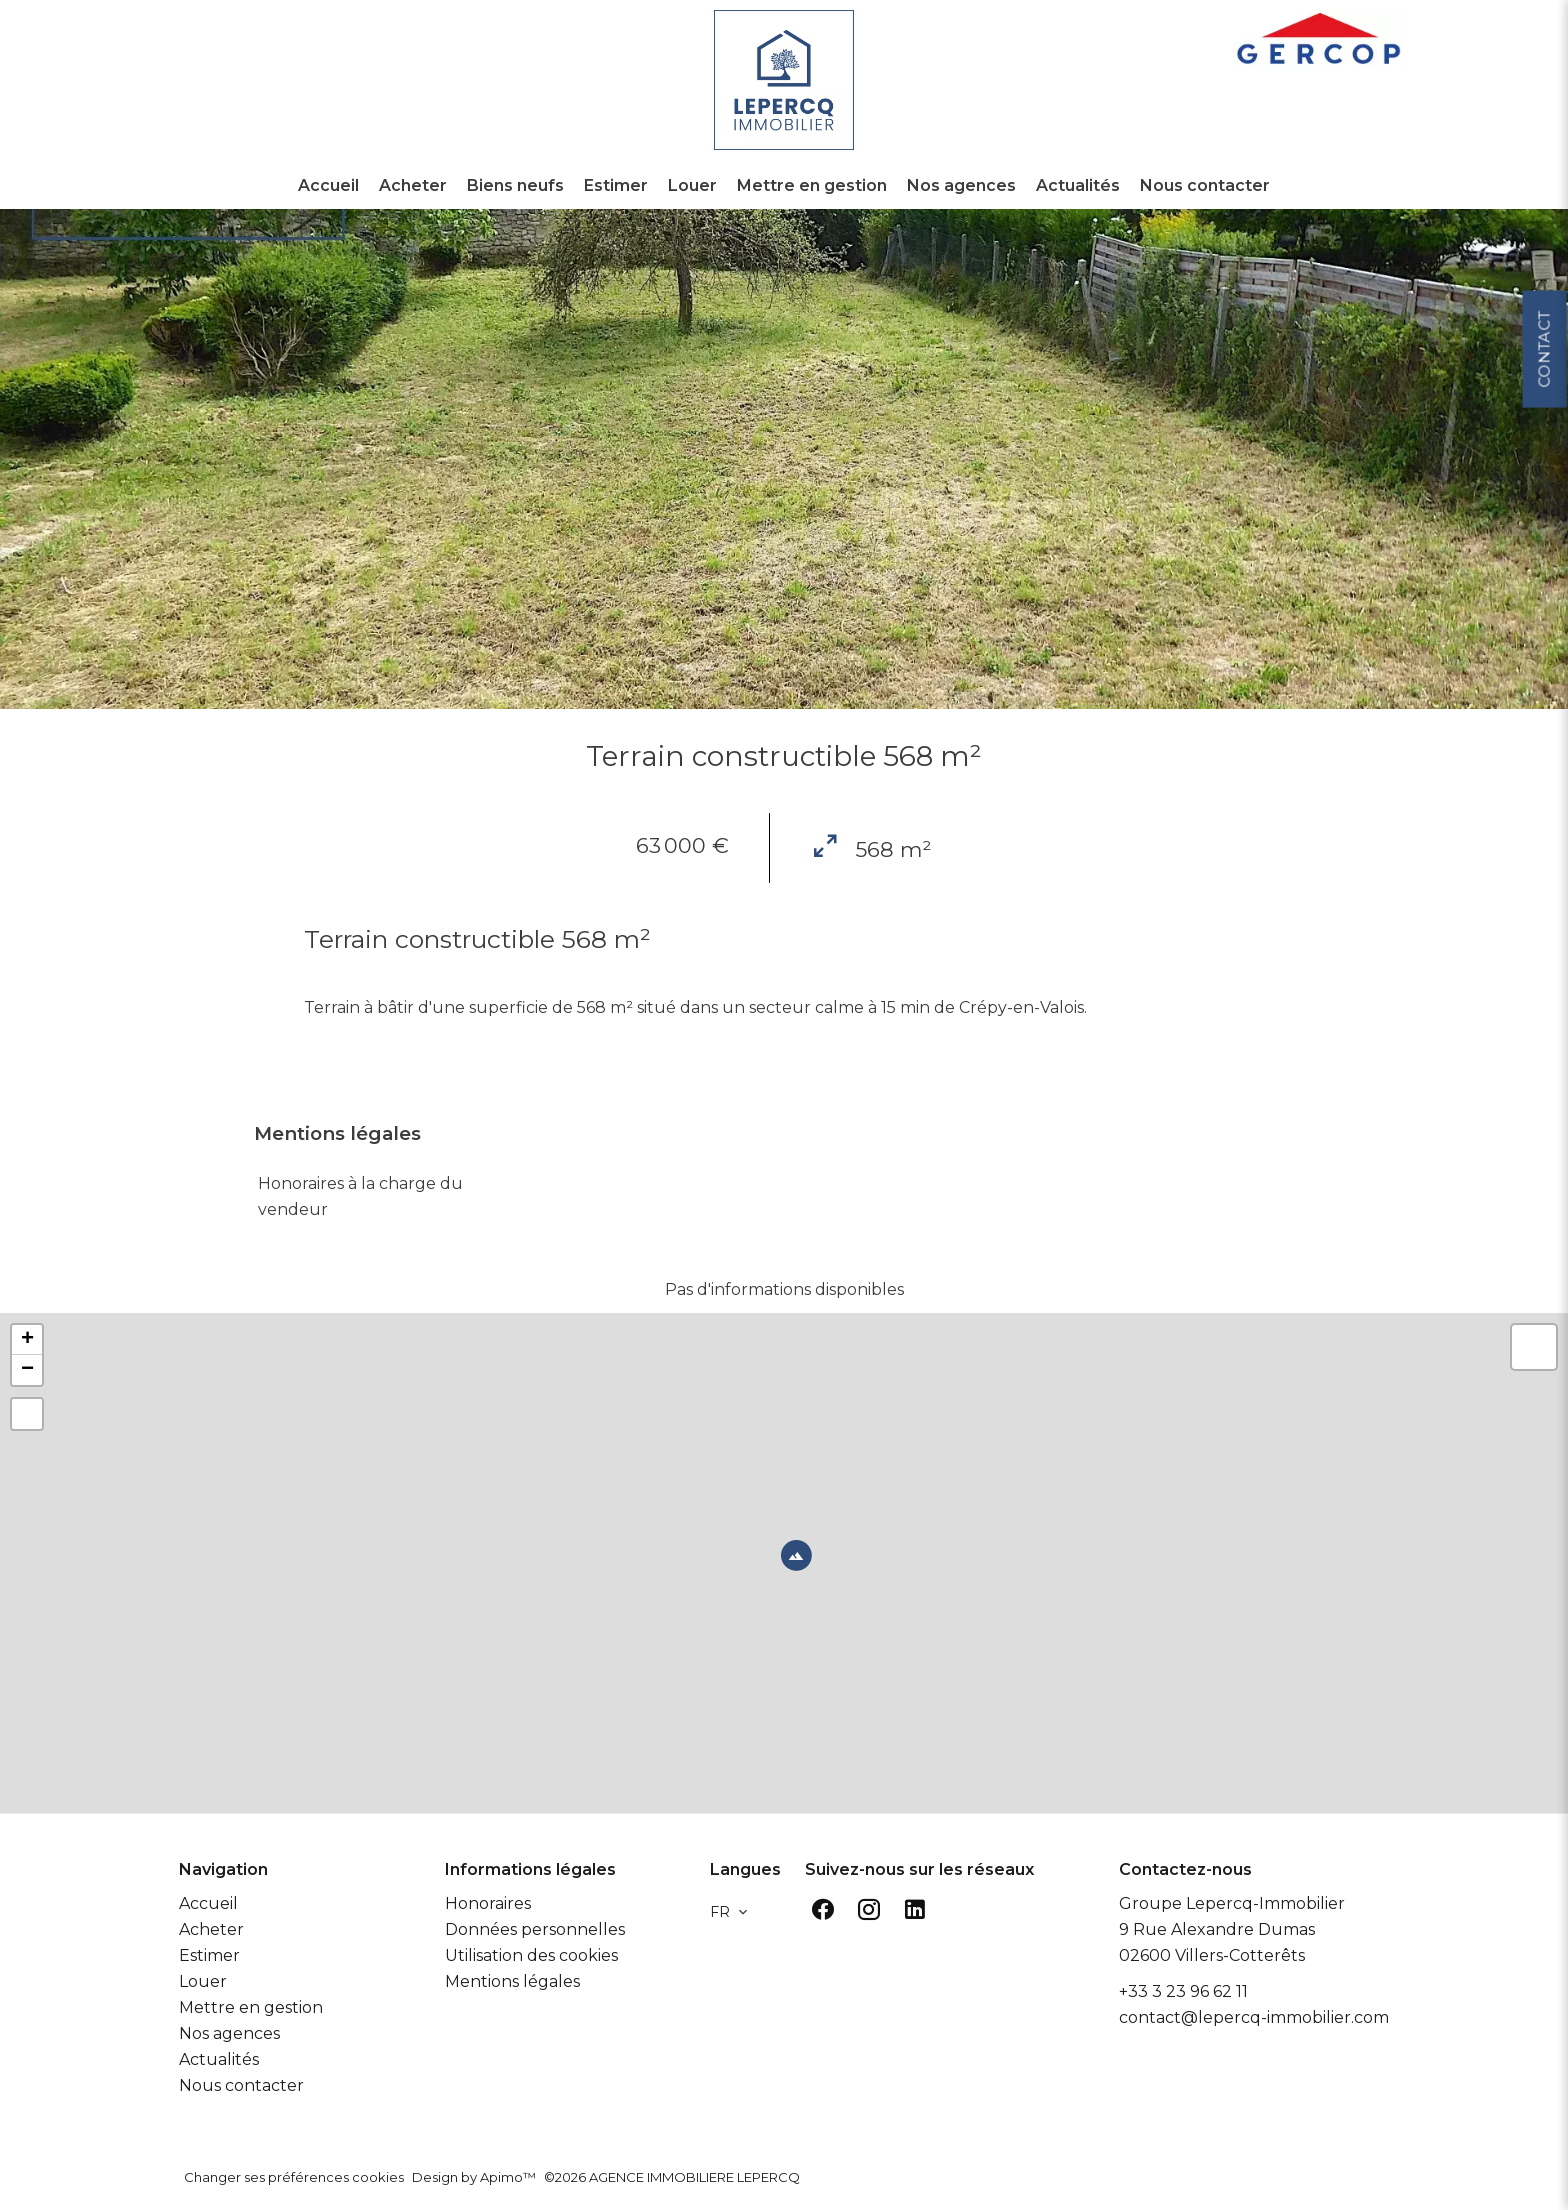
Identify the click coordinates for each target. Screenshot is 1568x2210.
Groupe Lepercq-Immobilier (1232, 1903)
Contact (1543, 568)
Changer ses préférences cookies (294, 2177)
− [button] (27, 1370)
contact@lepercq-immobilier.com (1254, 2017)
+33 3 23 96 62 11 (1183, 1991)
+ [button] (27, 1340)
